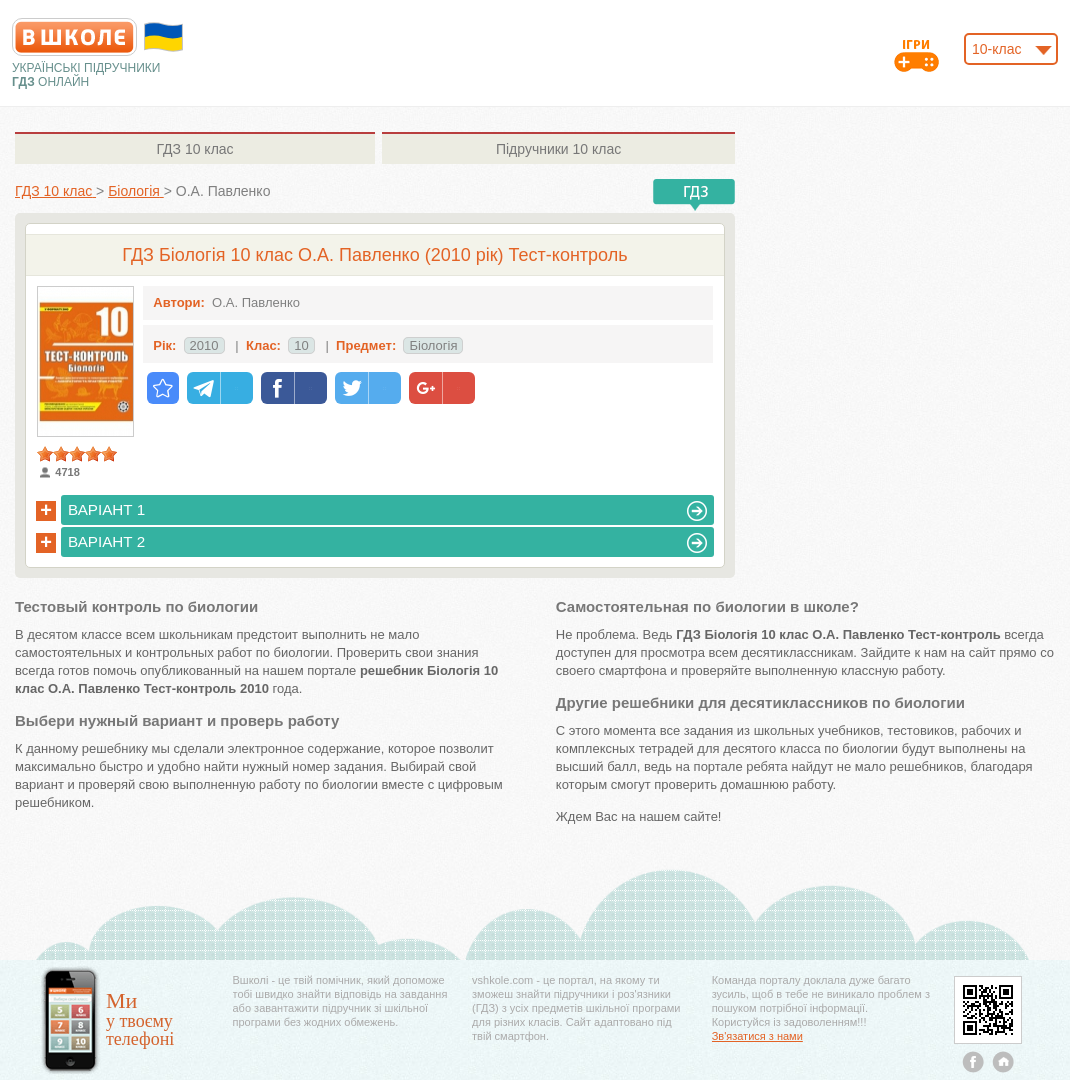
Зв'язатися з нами (757, 1036)
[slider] (77, 454)
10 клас (194, 149)
